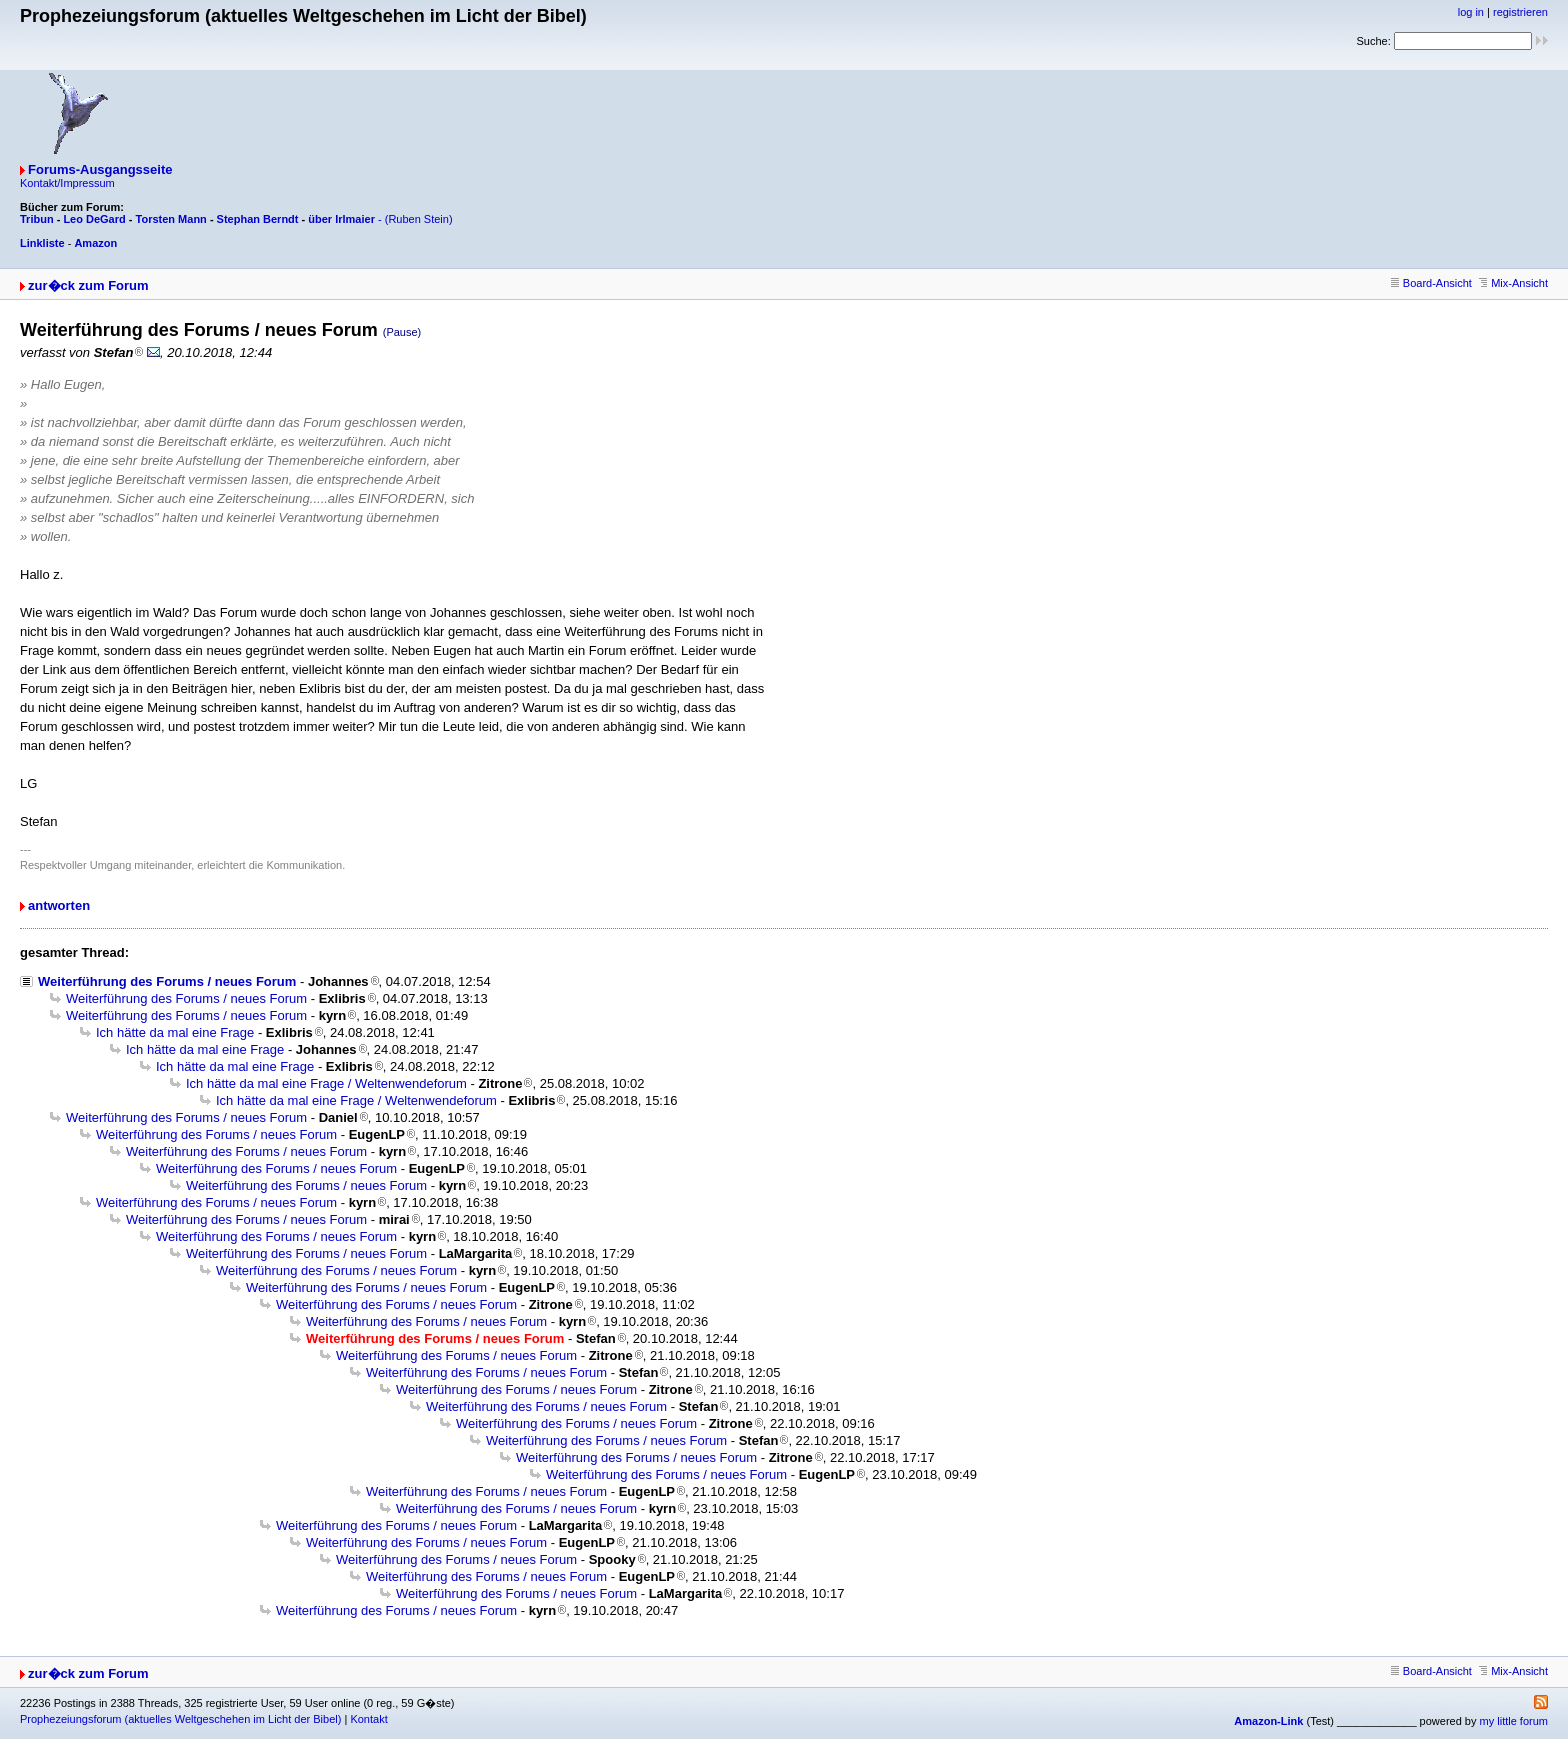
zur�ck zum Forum (88, 285)
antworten (59, 905)
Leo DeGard (94, 219)
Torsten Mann (171, 219)
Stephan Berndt (258, 219)
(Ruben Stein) (419, 219)
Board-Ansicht (1431, 283)
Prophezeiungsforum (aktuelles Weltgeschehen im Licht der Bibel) (180, 1719)
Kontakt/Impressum (67, 183)
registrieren (1520, 12)
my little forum (1514, 1721)
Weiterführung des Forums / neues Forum (167, 981)
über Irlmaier (341, 219)
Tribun (37, 219)
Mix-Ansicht (1513, 283)
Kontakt (368, 1719)
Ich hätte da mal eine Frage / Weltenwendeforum (326, 1083)
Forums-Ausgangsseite (100, 169)
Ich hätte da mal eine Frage (175, 1032)
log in (1471, 12)
